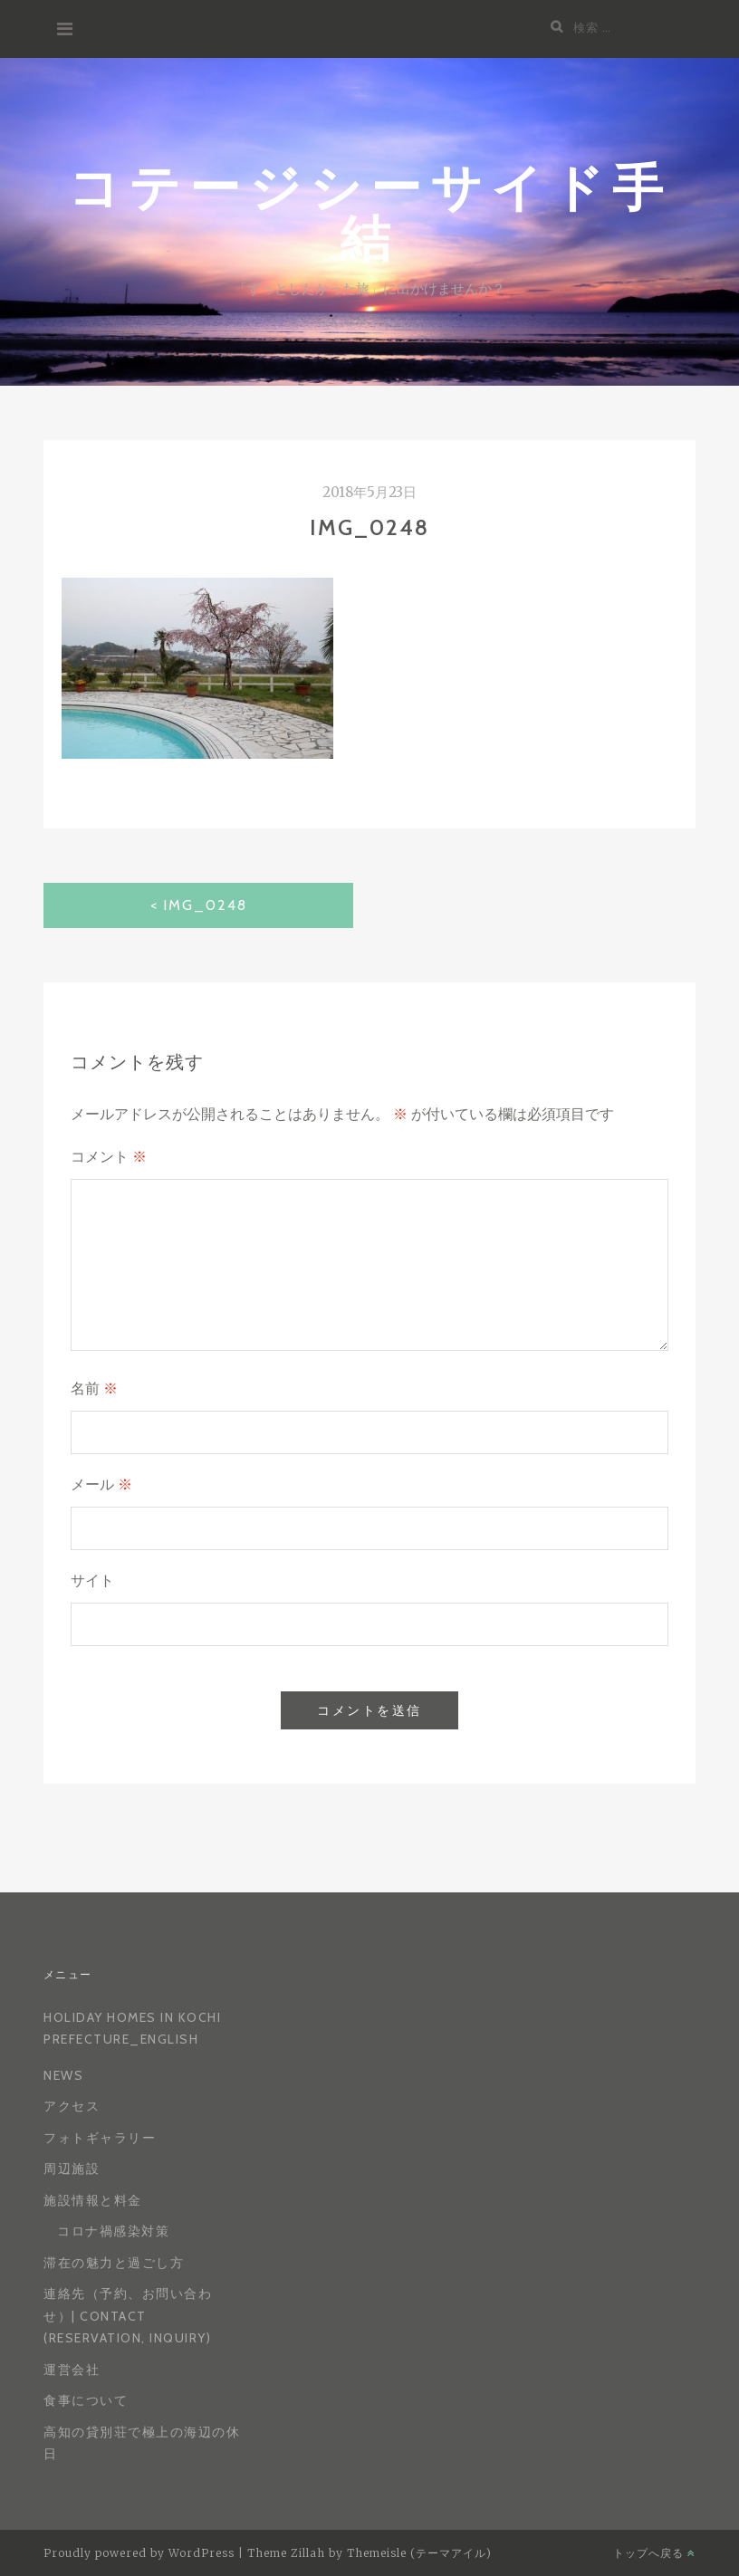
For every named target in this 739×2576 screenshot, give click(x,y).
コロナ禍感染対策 (113, 2231)
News (63, 2075)
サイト (92, 1580)
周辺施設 (71, 2168)
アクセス (71, 2106)
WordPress (201, 2553)
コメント (109, 1156)
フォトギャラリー (99, 2138)
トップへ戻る (654, 2553)
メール (101, 1484)
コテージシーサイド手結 (370, 211)
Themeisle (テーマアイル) (419, 2553)
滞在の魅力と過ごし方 (113, 2263)
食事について (85, 2400)
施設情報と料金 (92, 2200)
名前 (94, 1388)
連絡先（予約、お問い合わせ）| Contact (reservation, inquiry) (127, 2315)
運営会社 (71, 2369)
